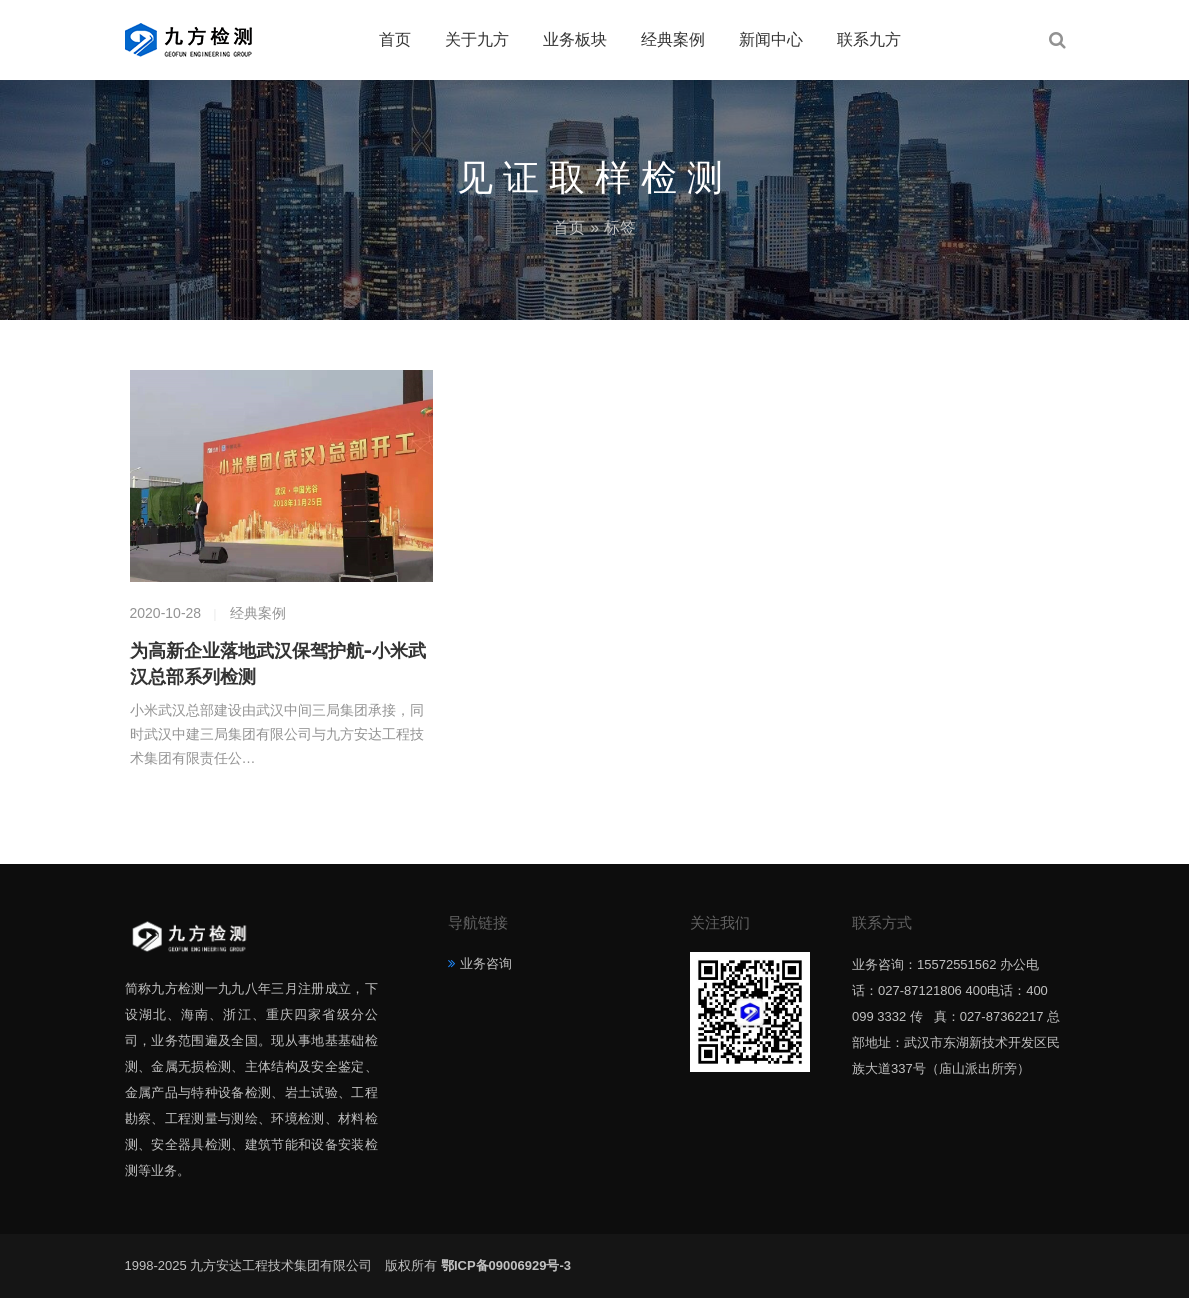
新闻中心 (771, 39)
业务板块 (575, 39)
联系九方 (869, 39)
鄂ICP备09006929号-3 (506, 1265)
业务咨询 (486, 963)
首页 (395, 39)
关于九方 (477, 39)
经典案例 (673, 39)
